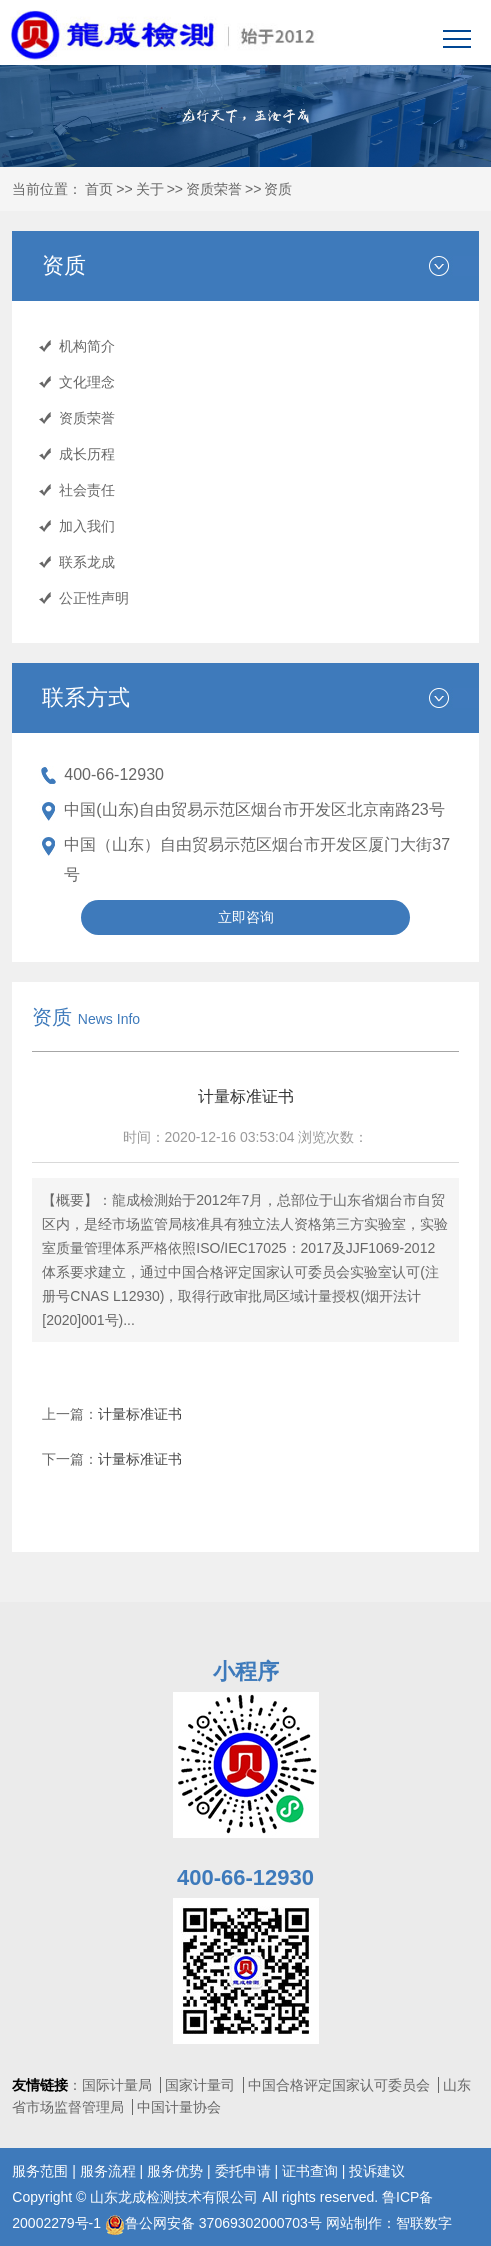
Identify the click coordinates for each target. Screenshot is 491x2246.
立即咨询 (246, 917)
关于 (150, 189)
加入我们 (87, 526)
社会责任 (87, 490)
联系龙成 (87, 562)
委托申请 (243, 2171)
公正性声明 (94, 598)
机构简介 (87, 346)
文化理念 (87, 382)
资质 (278, 189)
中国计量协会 (179, 2107)
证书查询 (310, 2171)
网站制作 (354, 2223)
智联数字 (424, 2223)
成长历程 (87, 454)
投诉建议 (377, 2171)
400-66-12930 (114, 774)
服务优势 (175, 2171)
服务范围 (40, 2171)
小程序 (246, 1671)
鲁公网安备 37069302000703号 (213, 2223)
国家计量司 (200, 2085)
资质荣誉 (214, 189)
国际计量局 (117, 2085)
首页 (99, 189)
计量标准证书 (140, 1414)
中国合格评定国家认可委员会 (339, 2085)
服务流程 (108, 2171)
